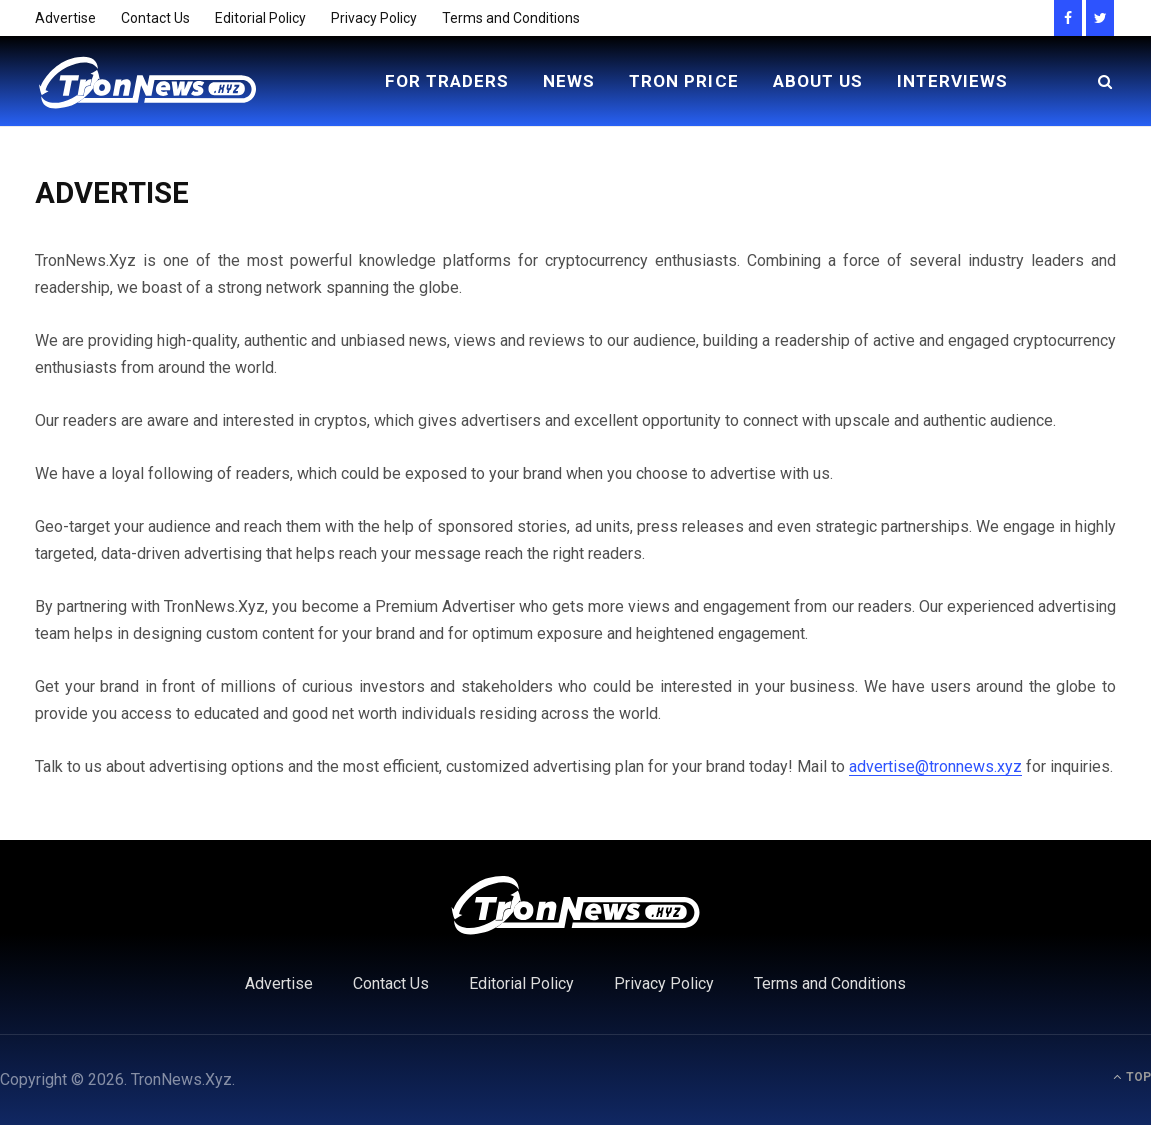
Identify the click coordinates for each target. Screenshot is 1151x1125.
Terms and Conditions (511, 18)
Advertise (65, 18)
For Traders (447, 81)
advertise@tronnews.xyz (935, 766)
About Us (818, 81)
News (569, 81)
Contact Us (155, 18)
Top (1132, 1077)
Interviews (952, 81)
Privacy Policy (374, 18)
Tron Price (683, 81)
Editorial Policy (260, 18)
